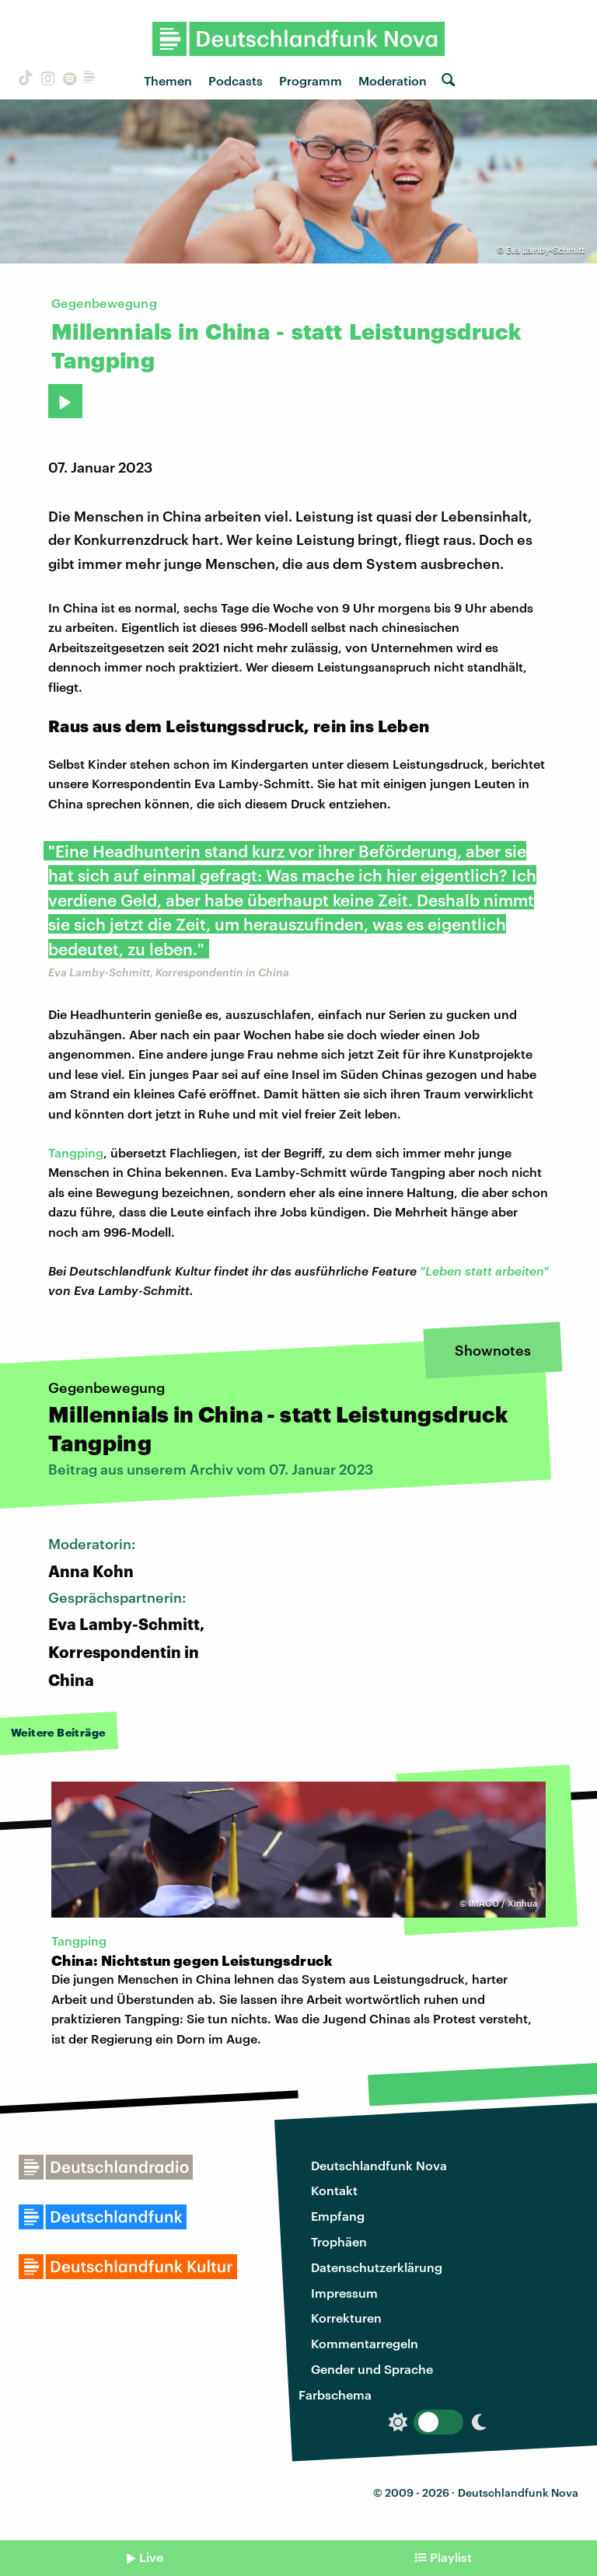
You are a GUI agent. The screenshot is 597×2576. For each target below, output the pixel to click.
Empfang (338, 2215)
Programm (310, 80)
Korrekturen (346, 2317)
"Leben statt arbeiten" (484, 1270)
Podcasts (235, 80)
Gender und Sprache (372, 2368)
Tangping (75, 1152)
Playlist (451, 2557)
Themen (168, 80)
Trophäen (339, 2241)
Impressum (344, 2292)
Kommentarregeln (364, 2343)
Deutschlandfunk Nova (379, 2165)
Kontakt (334, 2190)
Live (151, 2557)
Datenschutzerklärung (376, 2267)
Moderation (392, 80)
